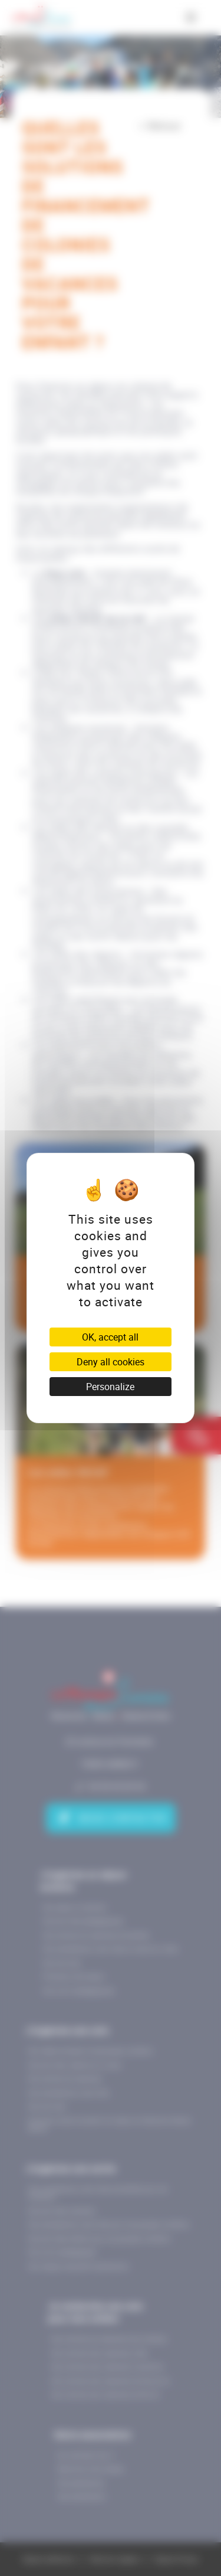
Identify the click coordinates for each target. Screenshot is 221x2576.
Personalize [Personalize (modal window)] (110, 1386)
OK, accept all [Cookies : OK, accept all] (110, 1337)
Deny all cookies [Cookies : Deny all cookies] (110, 1361)
